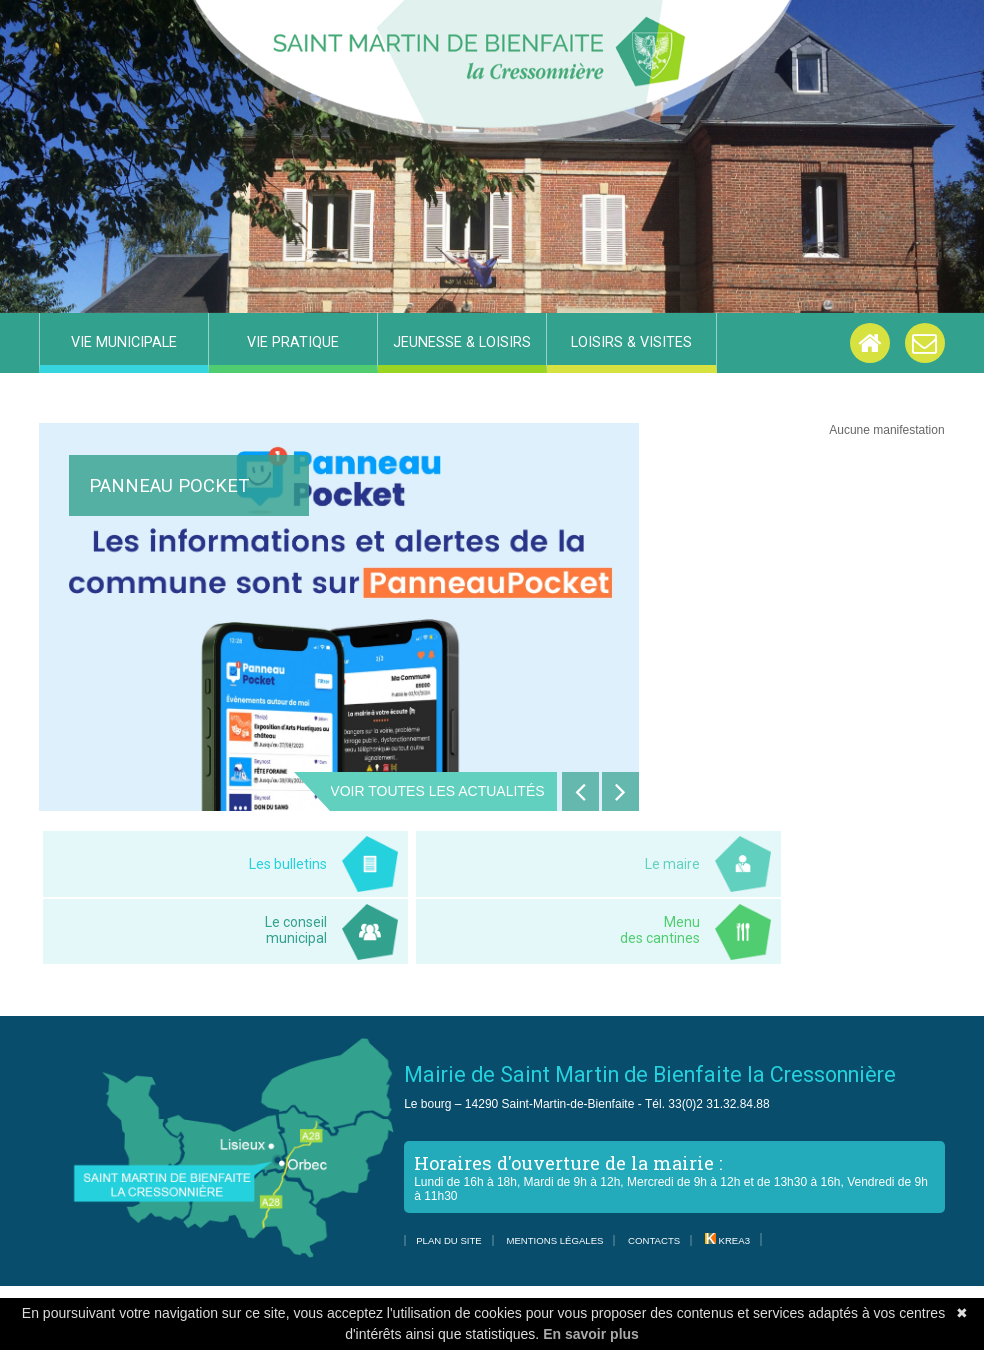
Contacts (654, 1240)
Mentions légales (554, 1240)
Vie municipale (124, 342)
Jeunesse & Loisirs (462, 342)
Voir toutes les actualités (437, 791)
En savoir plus (591, 1334)
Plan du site (449, 1240)
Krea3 (727, 1240)
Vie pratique (293, 342)
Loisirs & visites (631, 342)
